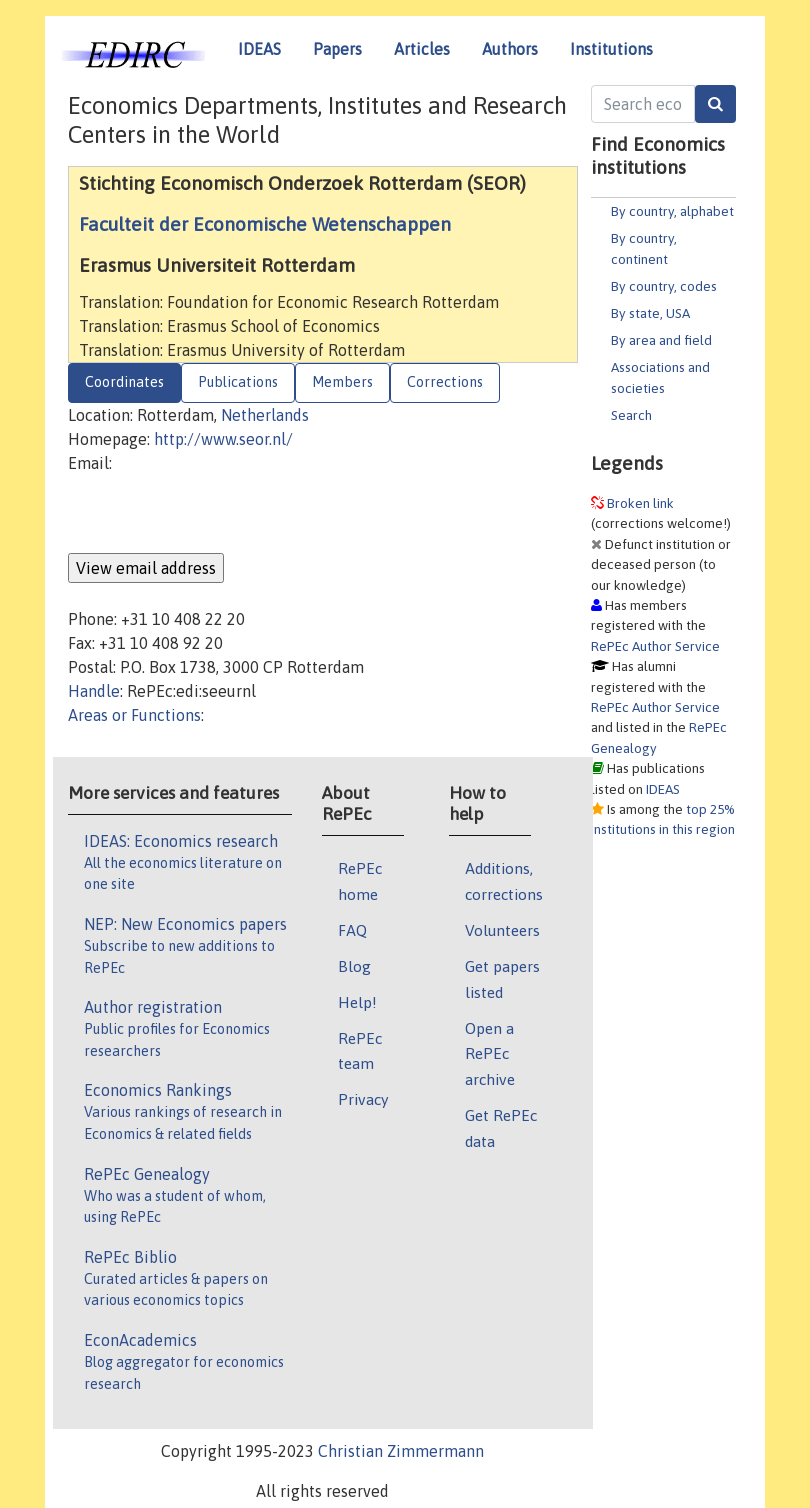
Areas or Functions (134, 715)
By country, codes (664, 286)
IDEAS (259, 49)
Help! (357, 1002)
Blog (354, 966)
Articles (422, 49)
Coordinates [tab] (124, 382)
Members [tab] (342, 382)
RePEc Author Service (655, 646)
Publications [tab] (238, 382)
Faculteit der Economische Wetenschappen (265, 224)
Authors (510, 49)
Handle (94, 691)
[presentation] (220, 514)
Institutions (611, 49)
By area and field (661, 340)
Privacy (363, 1099)
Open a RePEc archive (490, 1054)
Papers (337, 49)
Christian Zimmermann (401, 1451)
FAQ (352, 930)
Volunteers (502, 930)
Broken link (640, 503)
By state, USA (650, 313)
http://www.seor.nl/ (223, 439)
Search (631, 415)
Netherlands (265, 415)
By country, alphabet (672, 211)
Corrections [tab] (445, 382)
